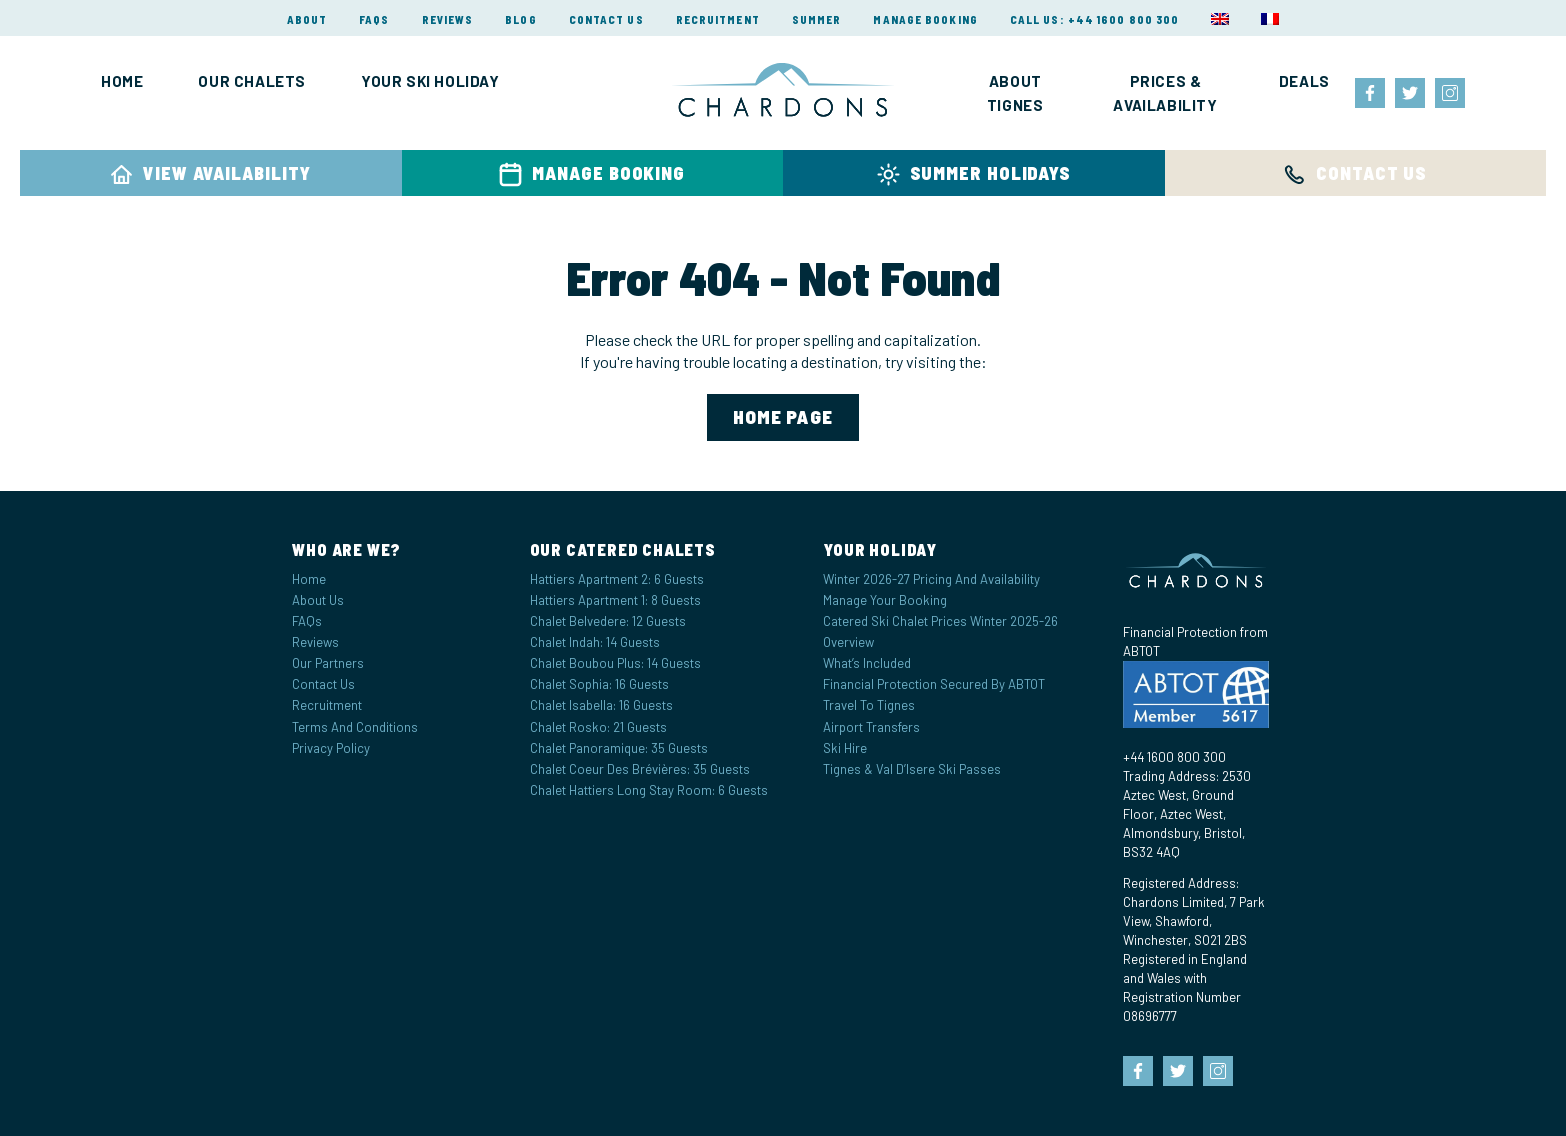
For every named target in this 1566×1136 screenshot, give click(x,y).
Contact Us (606, 19)
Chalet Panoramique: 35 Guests (619, 748)
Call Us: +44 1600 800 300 (1095, 19)
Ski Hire (845, 748)
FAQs (374, 19)
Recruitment (718, 19)
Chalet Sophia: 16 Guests (599, 684)
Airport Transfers (871, 727)
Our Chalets (252, 81)
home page (783, 416)
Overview (848, 642)
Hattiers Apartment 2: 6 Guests (617, 579)
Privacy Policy (331, 748)
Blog (520, 19)
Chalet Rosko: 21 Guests (598, 727)
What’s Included (867, 663)
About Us (318, 600)
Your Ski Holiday (430, 81)
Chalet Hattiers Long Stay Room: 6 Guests (649, 790)
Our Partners (328, 663)
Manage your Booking (885, 600)
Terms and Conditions (355, 727)
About (307, 19)
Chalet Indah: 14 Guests (595, 642)
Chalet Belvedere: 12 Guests (608, 621)
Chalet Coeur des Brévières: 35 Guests (640, 769)
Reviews (448, 19)
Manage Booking (925, 19)
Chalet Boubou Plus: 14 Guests (615, 663)
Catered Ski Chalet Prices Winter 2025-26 (940, 621)
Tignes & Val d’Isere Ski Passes (912, 769)
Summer (817, 19)
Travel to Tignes (869, 705)
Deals (1304, 81)
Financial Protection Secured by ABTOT (934, 684)
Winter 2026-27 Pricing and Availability (931, 579)
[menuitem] (1220, 19)
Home (122, 81)
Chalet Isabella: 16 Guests (601, 705)
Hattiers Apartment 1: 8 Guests (615, 600)
